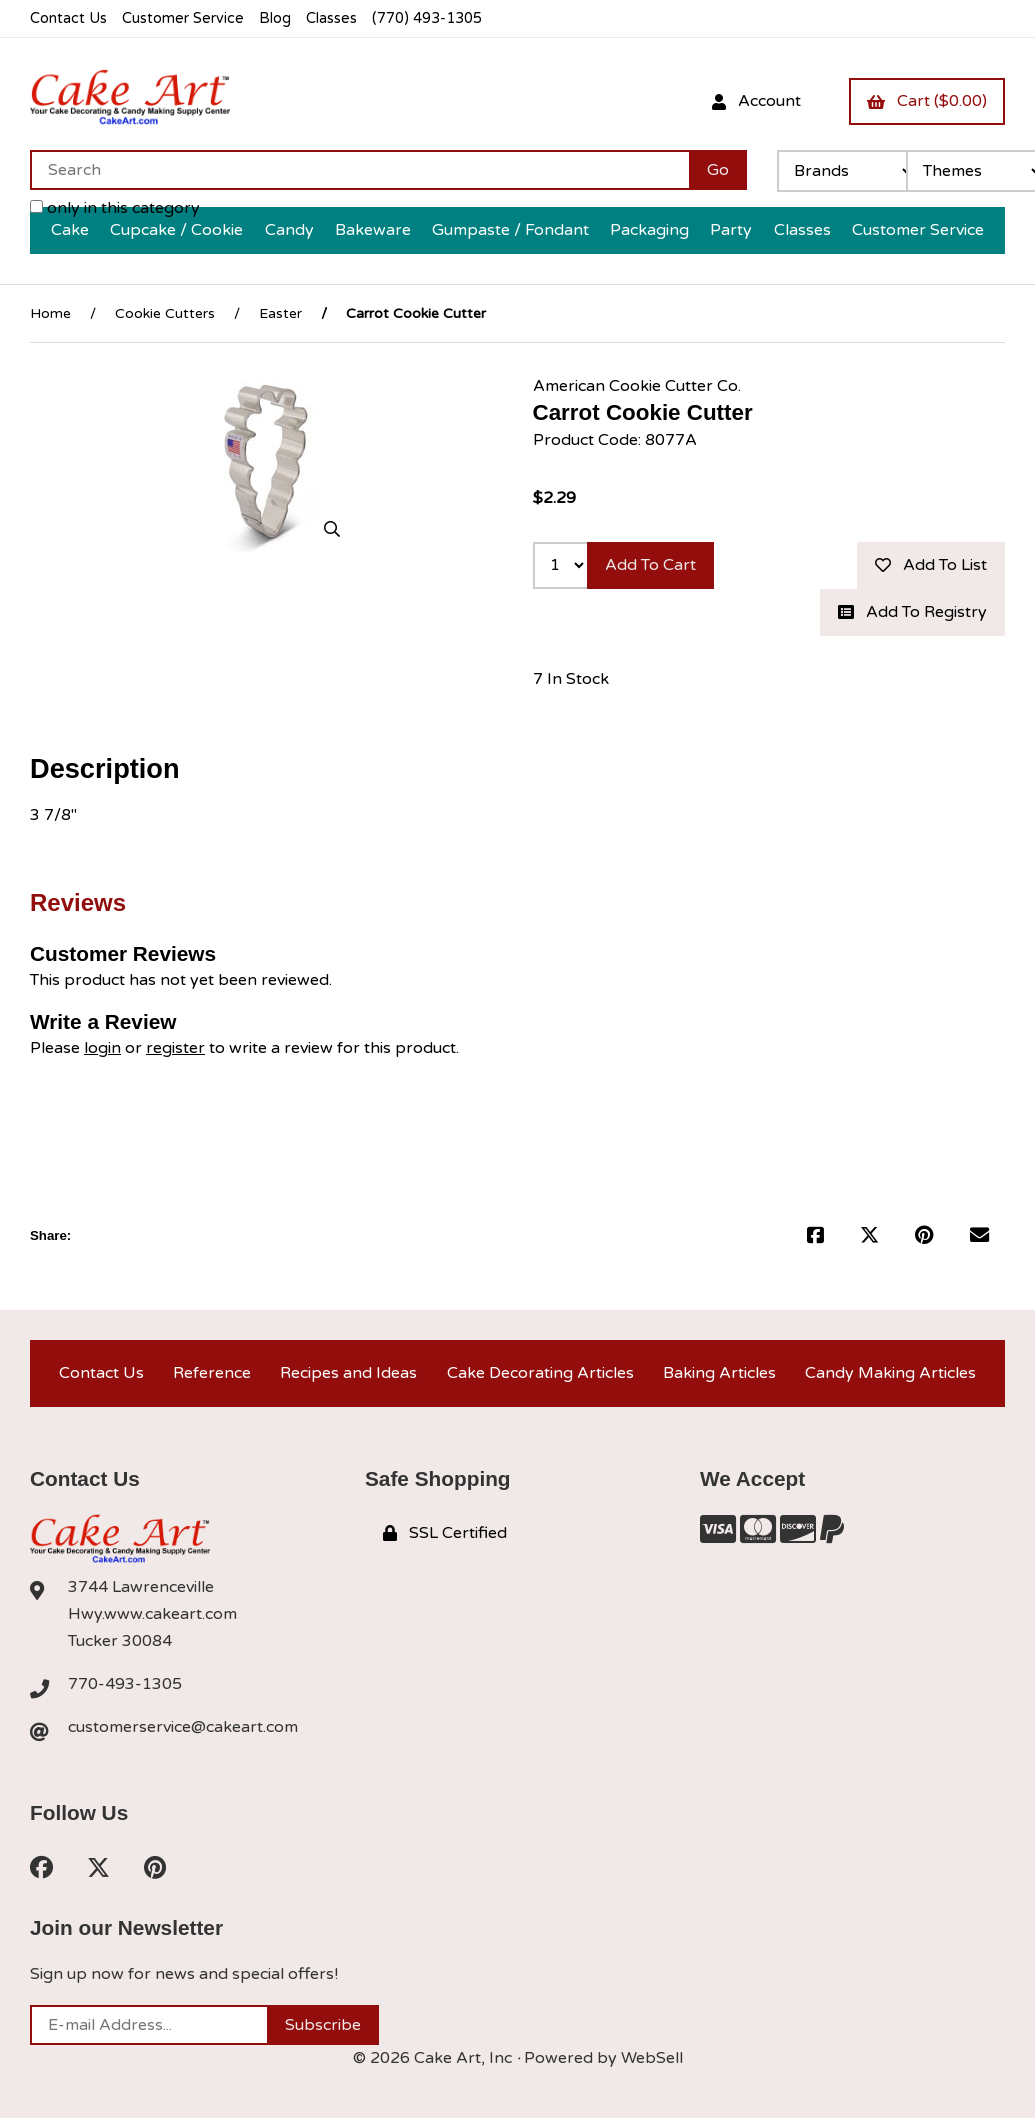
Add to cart (650, 565)
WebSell (652, 2058)
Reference (212, 1373)
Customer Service (183, 18)
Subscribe (323, 2025)
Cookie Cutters (165, 313)
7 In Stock (571, 679)
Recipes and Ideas (348, 1373)
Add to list (931, 565)
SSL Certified (445, 1533)
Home (50, 313)
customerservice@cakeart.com (183, 1727)
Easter (280, 313)
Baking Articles (719, 1373)
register (175, 1048)
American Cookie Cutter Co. (637, 386)
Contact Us (68, 18)
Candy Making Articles (890, 1373)
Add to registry (912, 612)
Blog (275, 18)
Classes (331, 18)
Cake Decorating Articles (540, 1373)
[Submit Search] (718, 170)
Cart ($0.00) (927, 101)
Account (756, 101)
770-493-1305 (125, 1684)
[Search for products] (359, 170)
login (102, 1048)
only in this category (115, 208)
